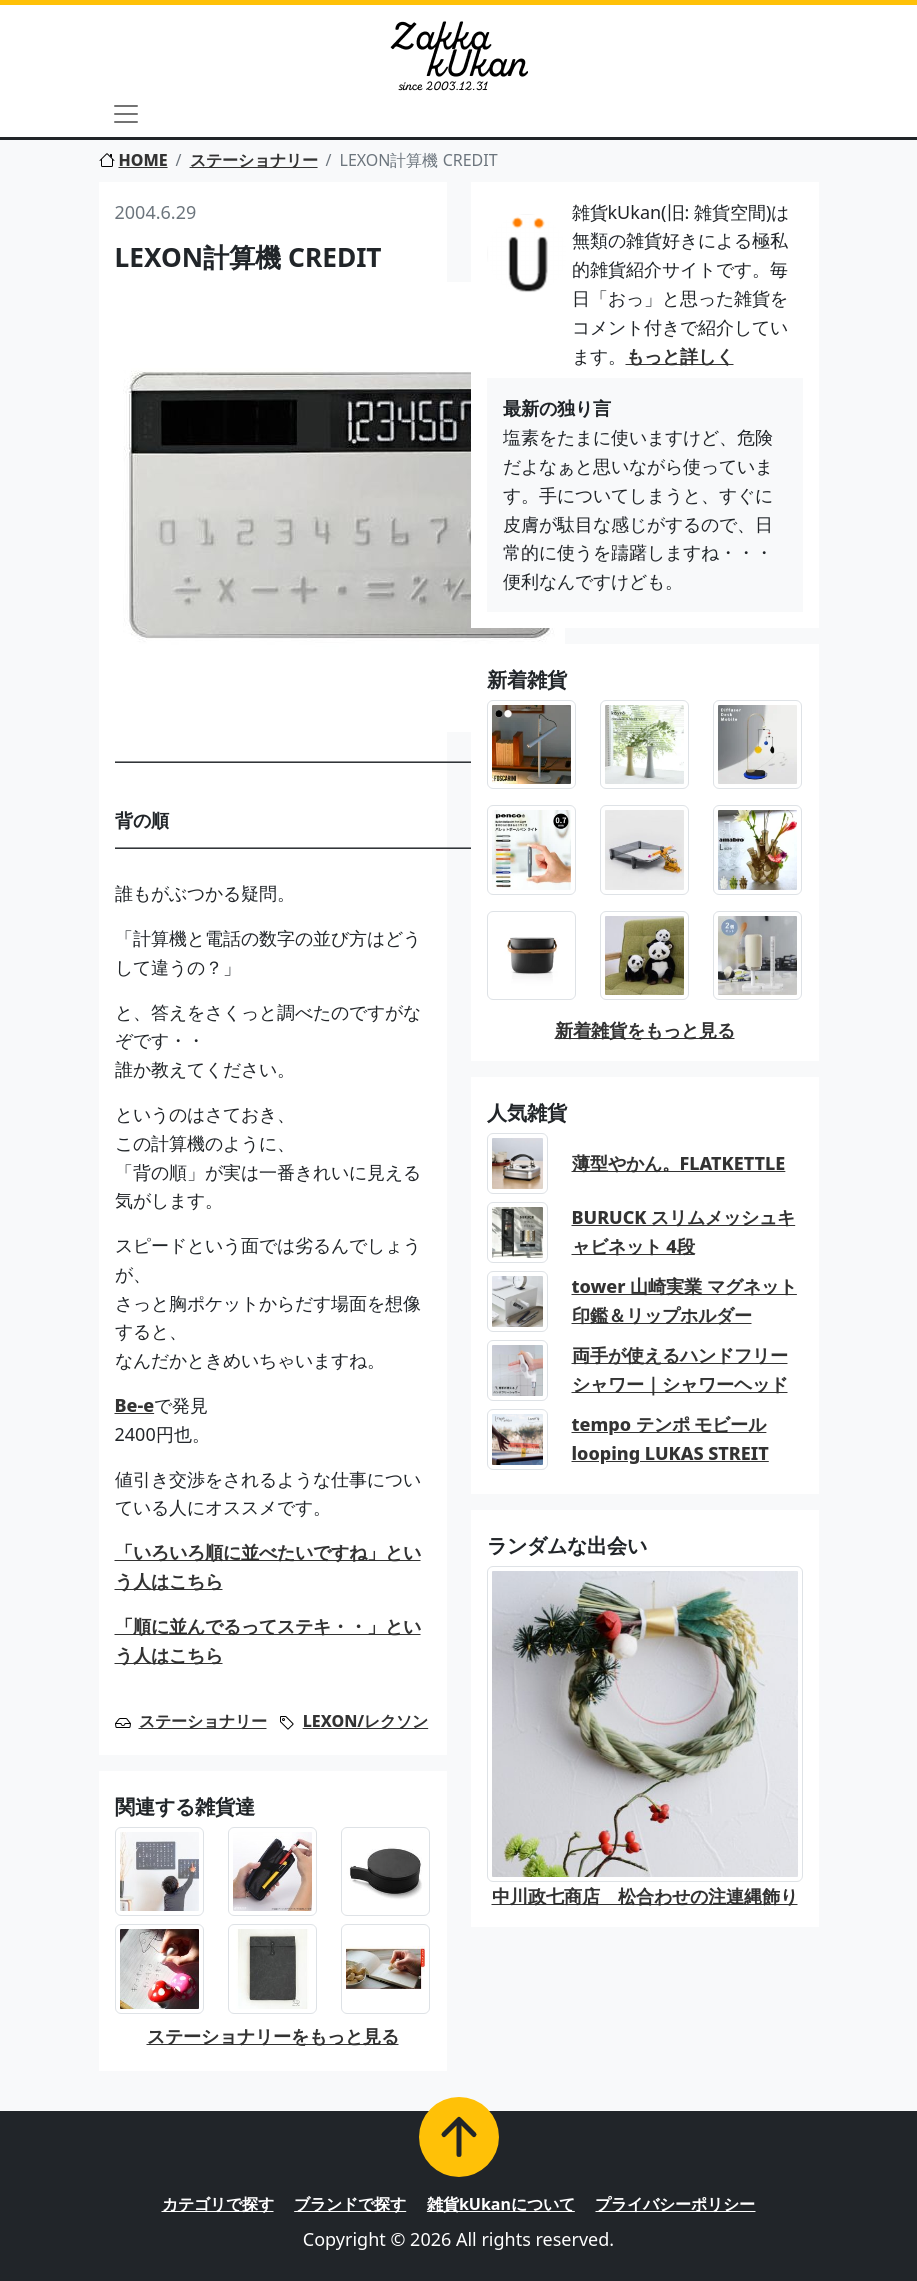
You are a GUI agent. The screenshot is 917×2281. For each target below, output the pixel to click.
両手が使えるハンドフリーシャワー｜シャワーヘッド (680, 1369)
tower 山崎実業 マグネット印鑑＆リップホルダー (684, 1300)
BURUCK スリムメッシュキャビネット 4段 (684, 1231)
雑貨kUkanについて (501, 2204)
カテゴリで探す (218, 2204)
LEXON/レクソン (366, 1721)
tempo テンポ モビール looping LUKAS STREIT (670, 1438)
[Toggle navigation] (126, 114)
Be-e (135, 1405)
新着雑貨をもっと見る (645, 1030)
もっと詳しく (680, 356)
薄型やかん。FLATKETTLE (679, 1163)
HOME (133, 160)
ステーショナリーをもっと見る (273, 2036)
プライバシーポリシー (675, 2204)
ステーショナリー (254, 160)
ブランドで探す (350, 2204)
